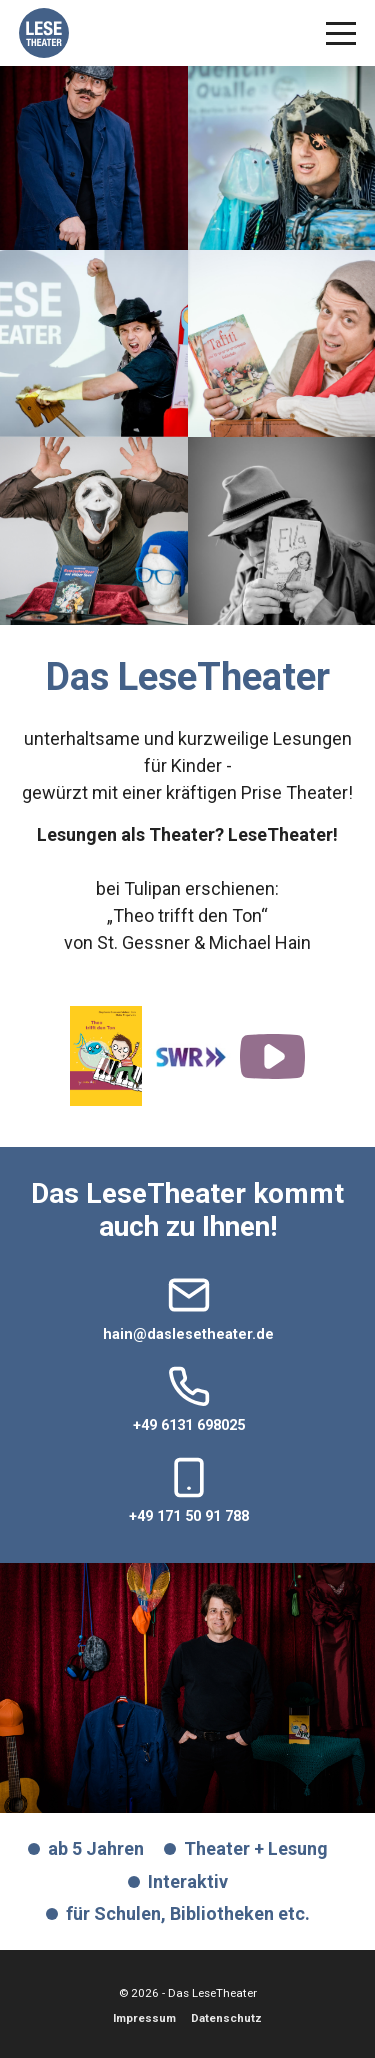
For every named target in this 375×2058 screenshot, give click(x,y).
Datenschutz (226, 2018)
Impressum (144, 2018)
